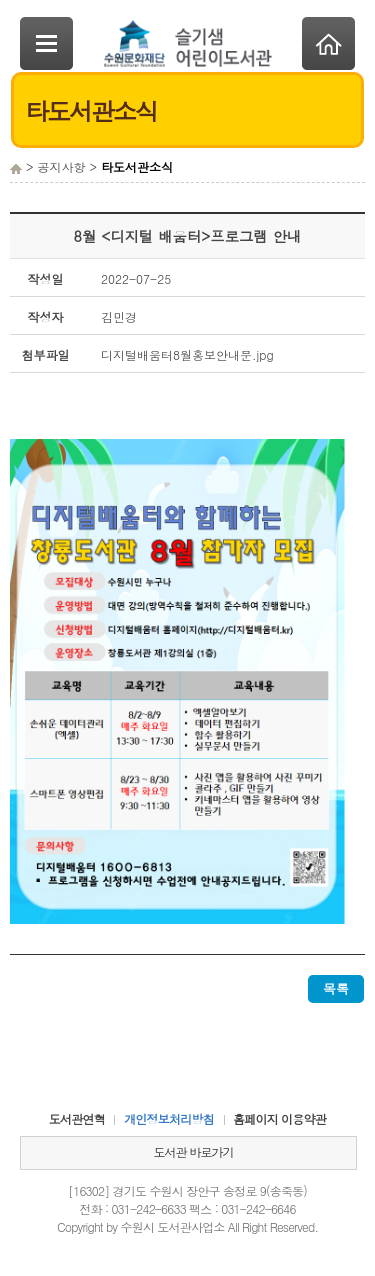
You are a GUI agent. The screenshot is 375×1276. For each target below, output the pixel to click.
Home (328, 43)
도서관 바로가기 (193, 1151)
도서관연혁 (77, 1118)
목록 (336, 988)
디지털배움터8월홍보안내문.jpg (187, 354)
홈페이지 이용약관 (279, 1118)
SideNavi (46, 43)
